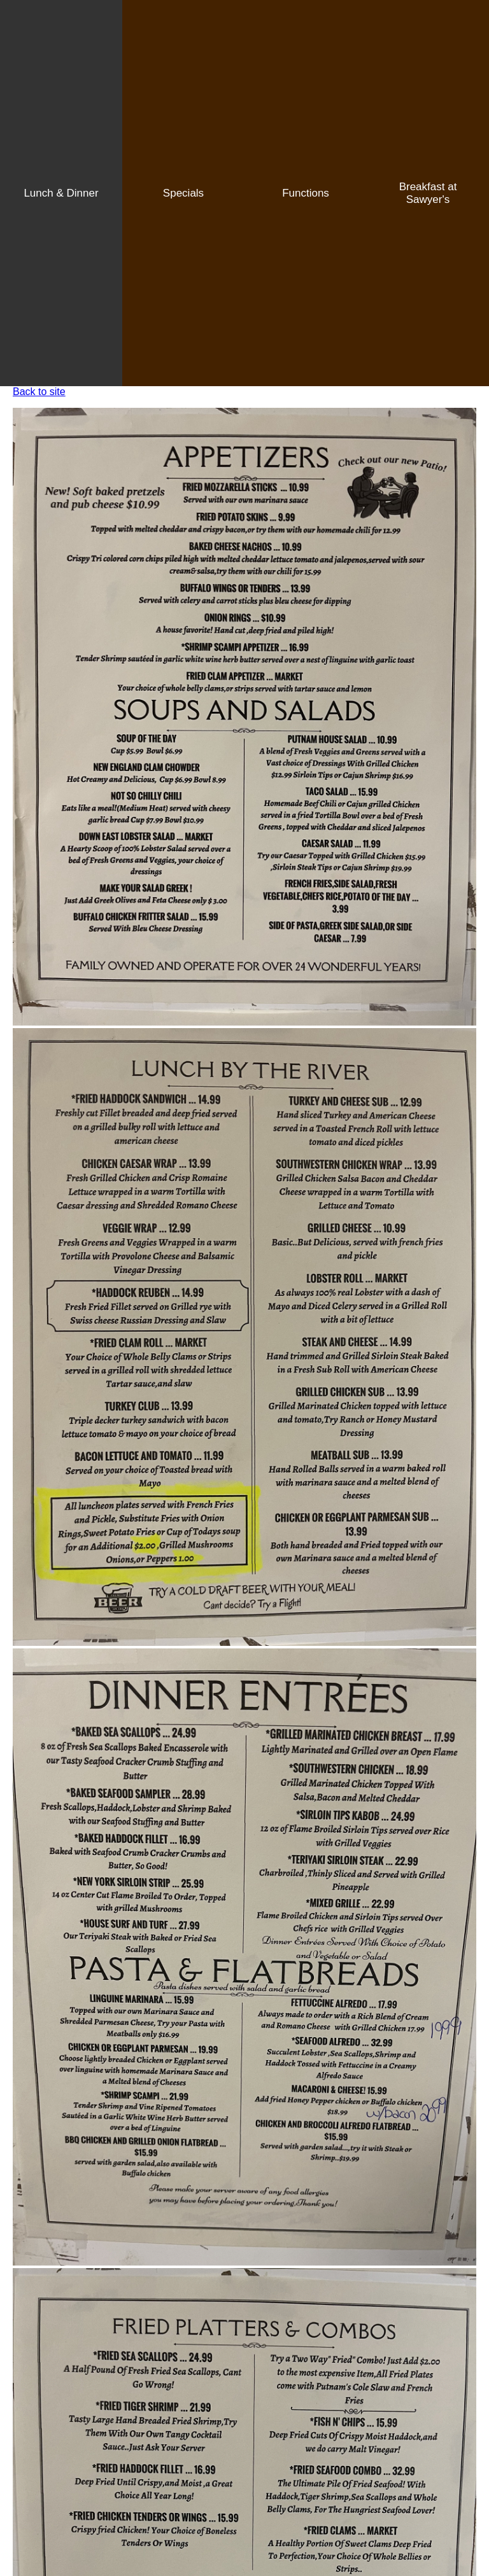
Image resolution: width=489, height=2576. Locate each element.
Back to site (39, 391)
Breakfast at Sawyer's (428, 193)
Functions (305, 193)
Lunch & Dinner (61, 193)
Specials (183, 193)
